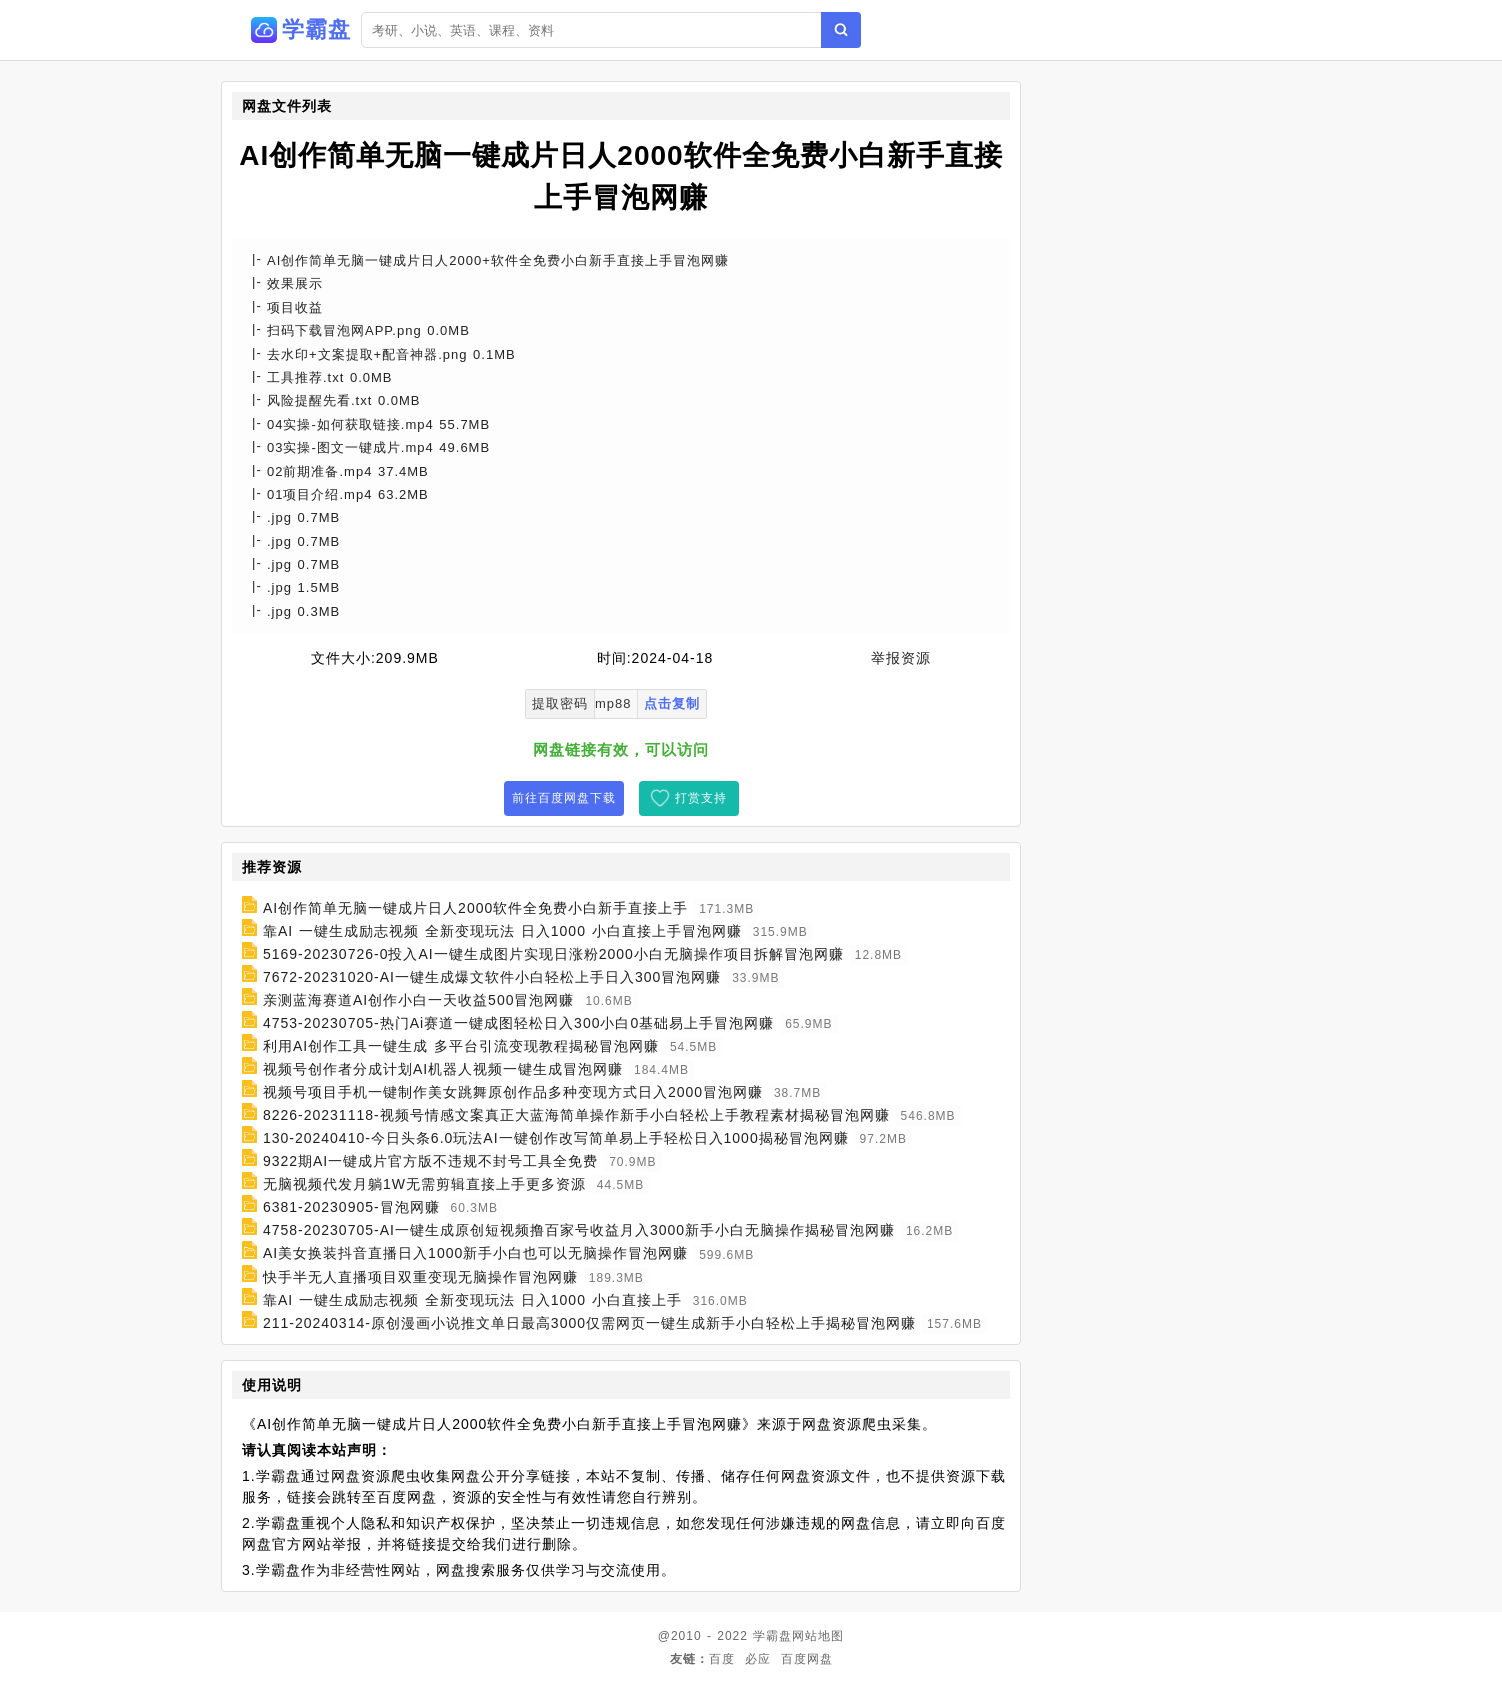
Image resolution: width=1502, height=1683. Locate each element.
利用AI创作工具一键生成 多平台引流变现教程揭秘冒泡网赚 (461, 1046)
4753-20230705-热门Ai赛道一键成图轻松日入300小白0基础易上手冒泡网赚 (518, 1023)
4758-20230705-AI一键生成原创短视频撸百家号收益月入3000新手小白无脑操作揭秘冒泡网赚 (579, 1230)
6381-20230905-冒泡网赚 (351, 1207)
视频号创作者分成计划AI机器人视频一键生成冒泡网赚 (443, 1069)
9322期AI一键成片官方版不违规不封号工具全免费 (430, 1161)
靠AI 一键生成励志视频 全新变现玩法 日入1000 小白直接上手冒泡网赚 (502, 931)
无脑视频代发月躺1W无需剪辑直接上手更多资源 (424, 1184)
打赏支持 (701, 798)
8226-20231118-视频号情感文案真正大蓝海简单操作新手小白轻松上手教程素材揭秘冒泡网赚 (576, 1115)
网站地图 (818, 1636)
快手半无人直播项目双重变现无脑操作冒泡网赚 (420, 1277)
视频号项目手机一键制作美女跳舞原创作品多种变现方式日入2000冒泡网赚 (513, 1092)
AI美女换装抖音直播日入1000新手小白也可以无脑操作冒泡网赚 (475, 1254)
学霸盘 (772, 1636)
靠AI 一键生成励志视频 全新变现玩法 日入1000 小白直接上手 (472, 1300)
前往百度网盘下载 (564, 798)
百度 (722, 1659)
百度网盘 (807, 1659)
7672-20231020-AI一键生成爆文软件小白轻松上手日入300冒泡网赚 (492, 977)
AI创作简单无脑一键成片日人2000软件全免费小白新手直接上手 (475, 908)
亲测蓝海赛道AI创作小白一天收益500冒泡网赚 (419, 1000)
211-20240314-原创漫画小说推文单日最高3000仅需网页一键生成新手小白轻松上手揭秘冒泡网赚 (589, 1323)
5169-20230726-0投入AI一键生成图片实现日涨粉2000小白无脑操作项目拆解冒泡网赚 (553, 954)
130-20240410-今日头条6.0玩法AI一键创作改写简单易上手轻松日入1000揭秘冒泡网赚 (556, 1138)
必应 (758, 1659)
